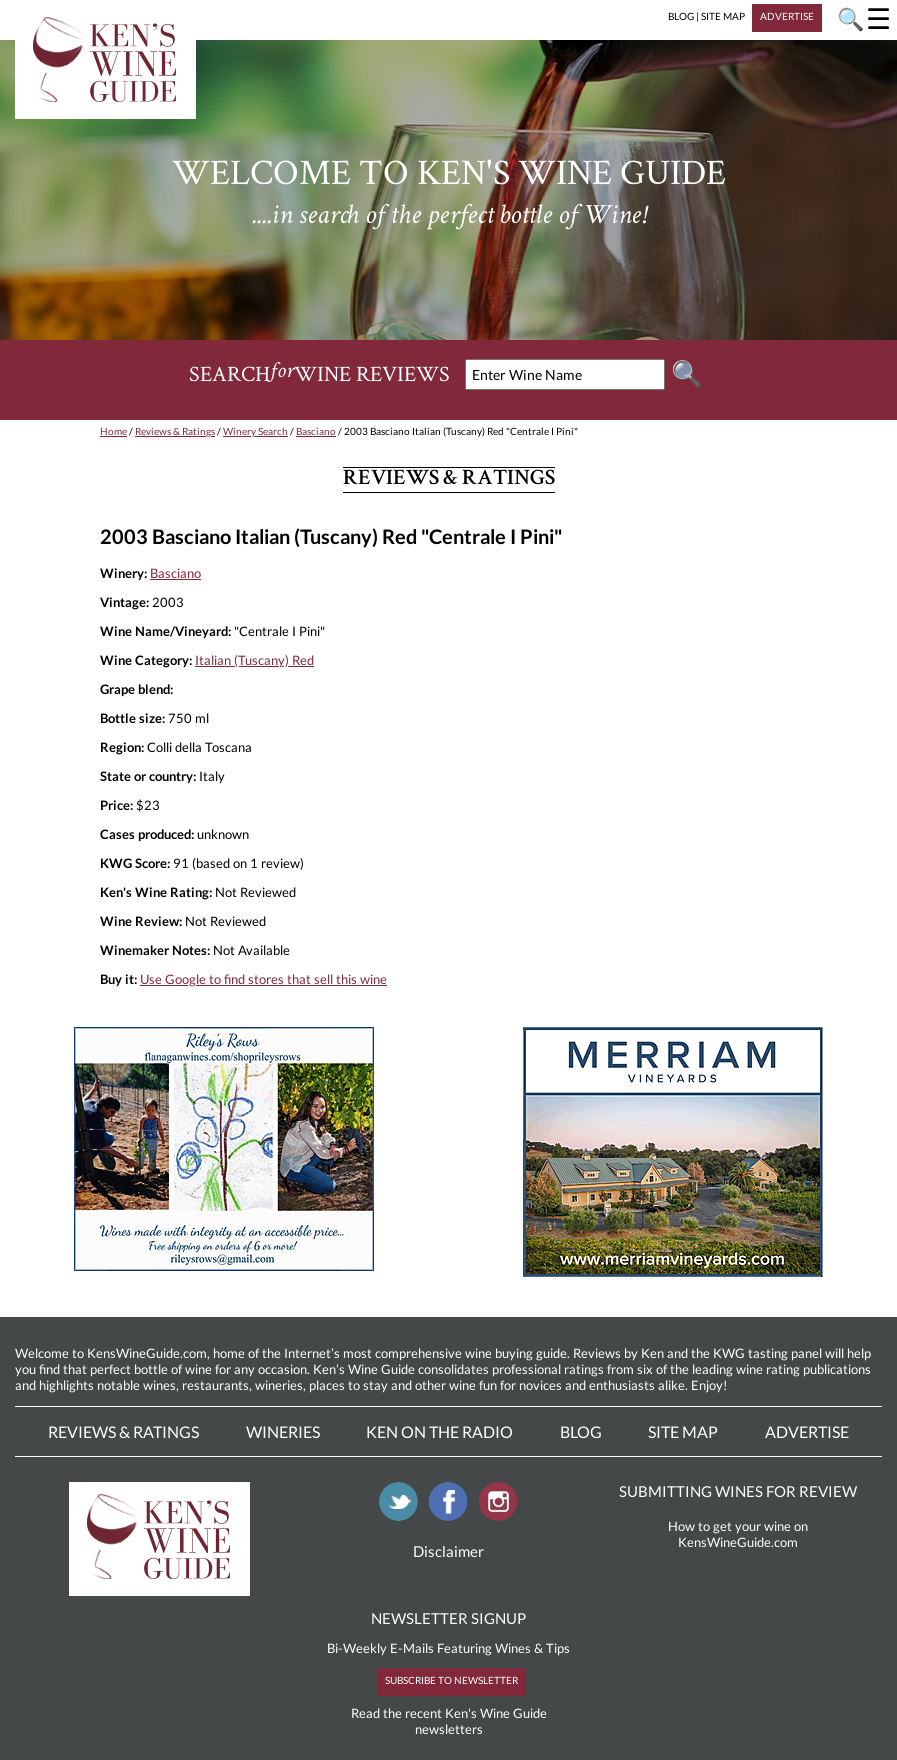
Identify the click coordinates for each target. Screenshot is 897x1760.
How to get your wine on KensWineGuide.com (738, 1534)
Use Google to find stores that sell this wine (263, 979)
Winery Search (255, 431)
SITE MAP (723, 16)
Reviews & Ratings (175, 431)
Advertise (807, 1431)
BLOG (681, 16)
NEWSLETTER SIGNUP (448, 1618)
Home (113, 431)
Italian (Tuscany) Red (254, 660)
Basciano (316, 431)
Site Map (683, 1431)
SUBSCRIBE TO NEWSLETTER (451, 1680)
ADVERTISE (787, 16)
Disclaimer (448, 1551)
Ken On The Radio (439, 1431)
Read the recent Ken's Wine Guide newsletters (449, 1721)
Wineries (283, 1431)
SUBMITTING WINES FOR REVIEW (738, 1491)
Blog (581, 1431)
